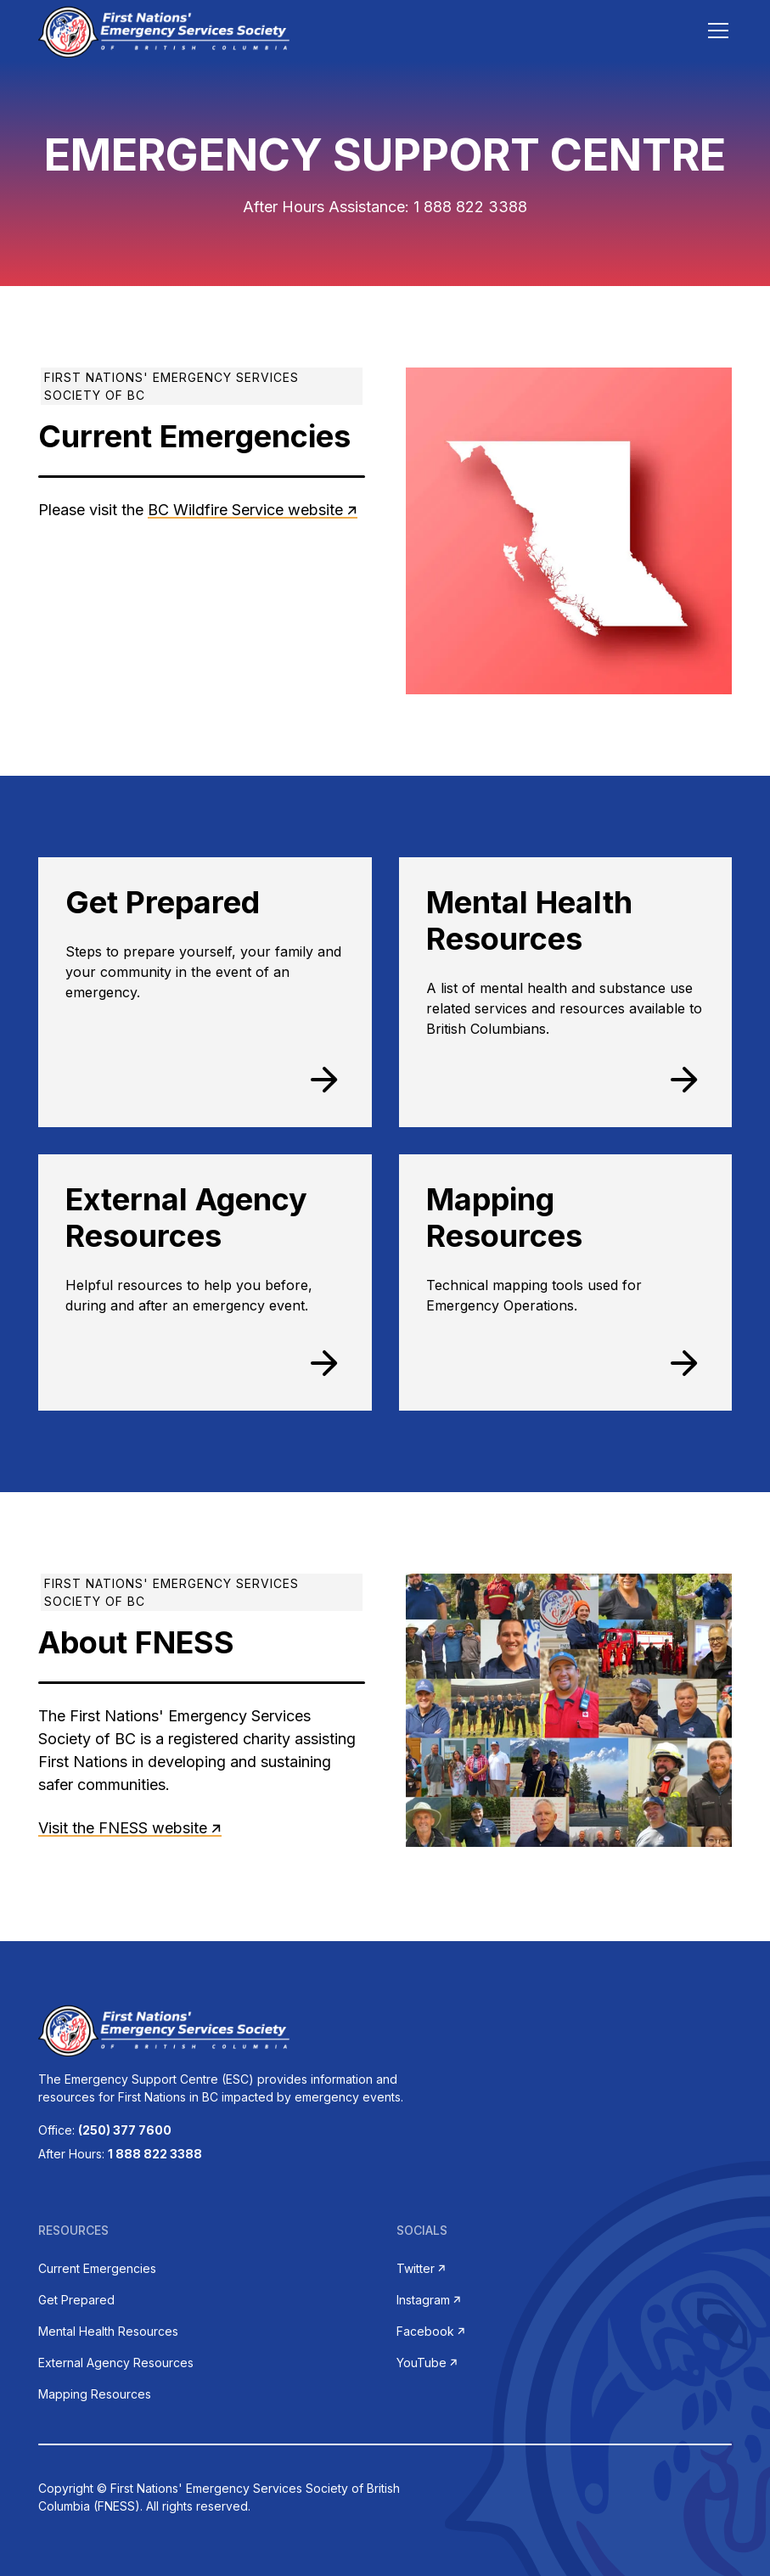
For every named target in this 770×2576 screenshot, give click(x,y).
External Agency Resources (116, 2362)
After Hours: (120, 2154)
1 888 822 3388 (470, 207)
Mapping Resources (94, 2394)
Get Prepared (76, 2300)
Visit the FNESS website (122, 1828)
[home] (163, 30)
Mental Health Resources (108, 2331)
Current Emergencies (97, 2268)
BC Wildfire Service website (245, 510)
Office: (104, 2130)
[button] (715, 30)
